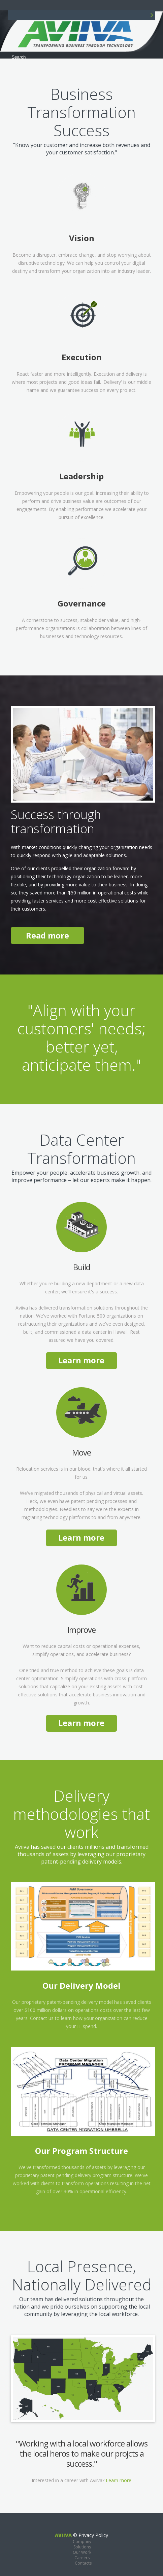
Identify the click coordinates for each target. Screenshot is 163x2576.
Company (82, 2541)
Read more (47, 935)
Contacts (83, 2563)
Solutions (82, 2547)
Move (81, 1452)
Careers (82, 2558)
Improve (81, 1629)
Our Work (82, 2552)
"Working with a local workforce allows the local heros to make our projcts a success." (82, 2453)
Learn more (81, 1360)
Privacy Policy (93, 2535)
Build (81, 1267)
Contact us (42, 2018)
